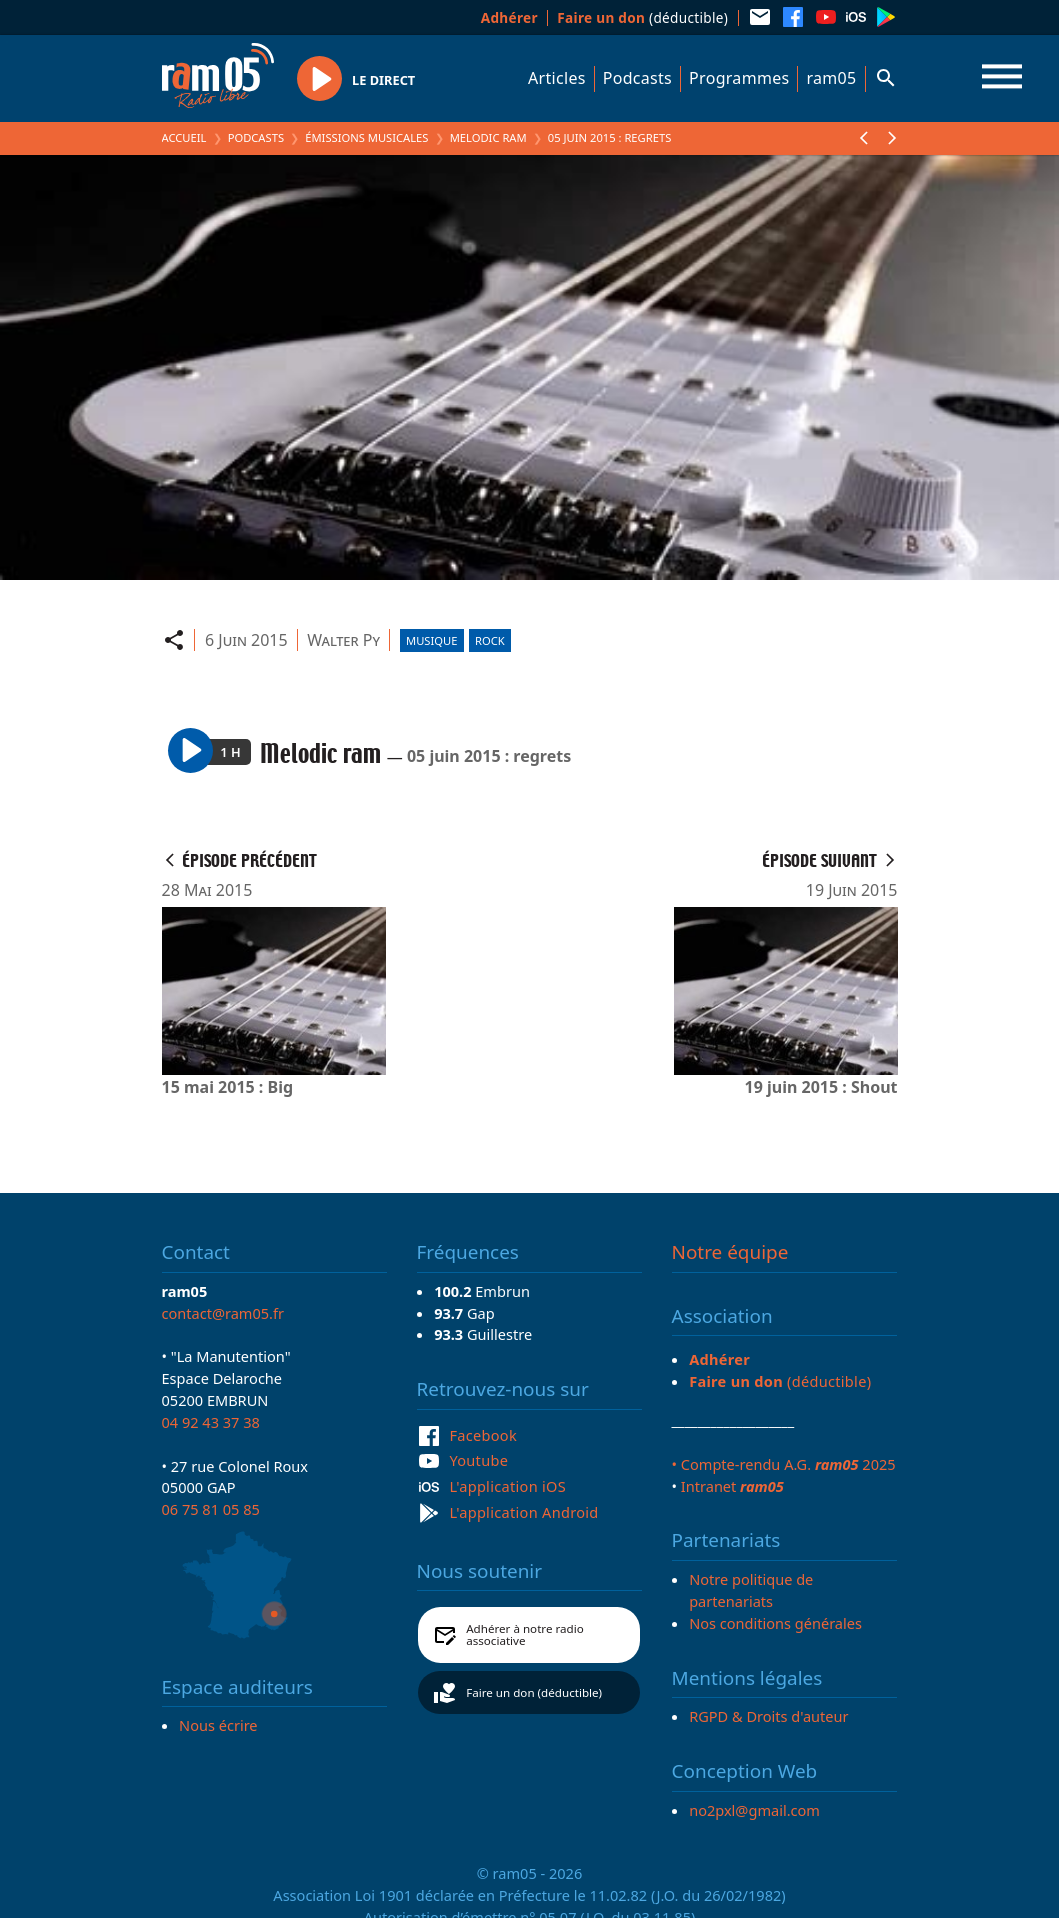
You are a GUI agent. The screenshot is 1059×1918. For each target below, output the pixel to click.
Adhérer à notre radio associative (525, 1634)
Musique (431, 640)
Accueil (184, 137)
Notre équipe (730, 1252)
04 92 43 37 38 (211, 1422)
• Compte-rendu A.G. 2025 (784, 1464)
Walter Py (343, 640)
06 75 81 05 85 (211, 1509)
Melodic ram (488, 137)
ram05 (831, 78)
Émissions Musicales (366, 137)
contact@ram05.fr (223, 1313)
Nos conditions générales (775, 1623)
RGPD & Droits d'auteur (768, 1716)
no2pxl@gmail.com (754, 1810)
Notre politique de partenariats (751, 1590)
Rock (490, 640)
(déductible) (642, 17)
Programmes (739, 78)
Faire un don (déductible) (534, 1692)
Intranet (732, 1486)
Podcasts (637, 78)
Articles (557, 78)
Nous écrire (218, 1725)
